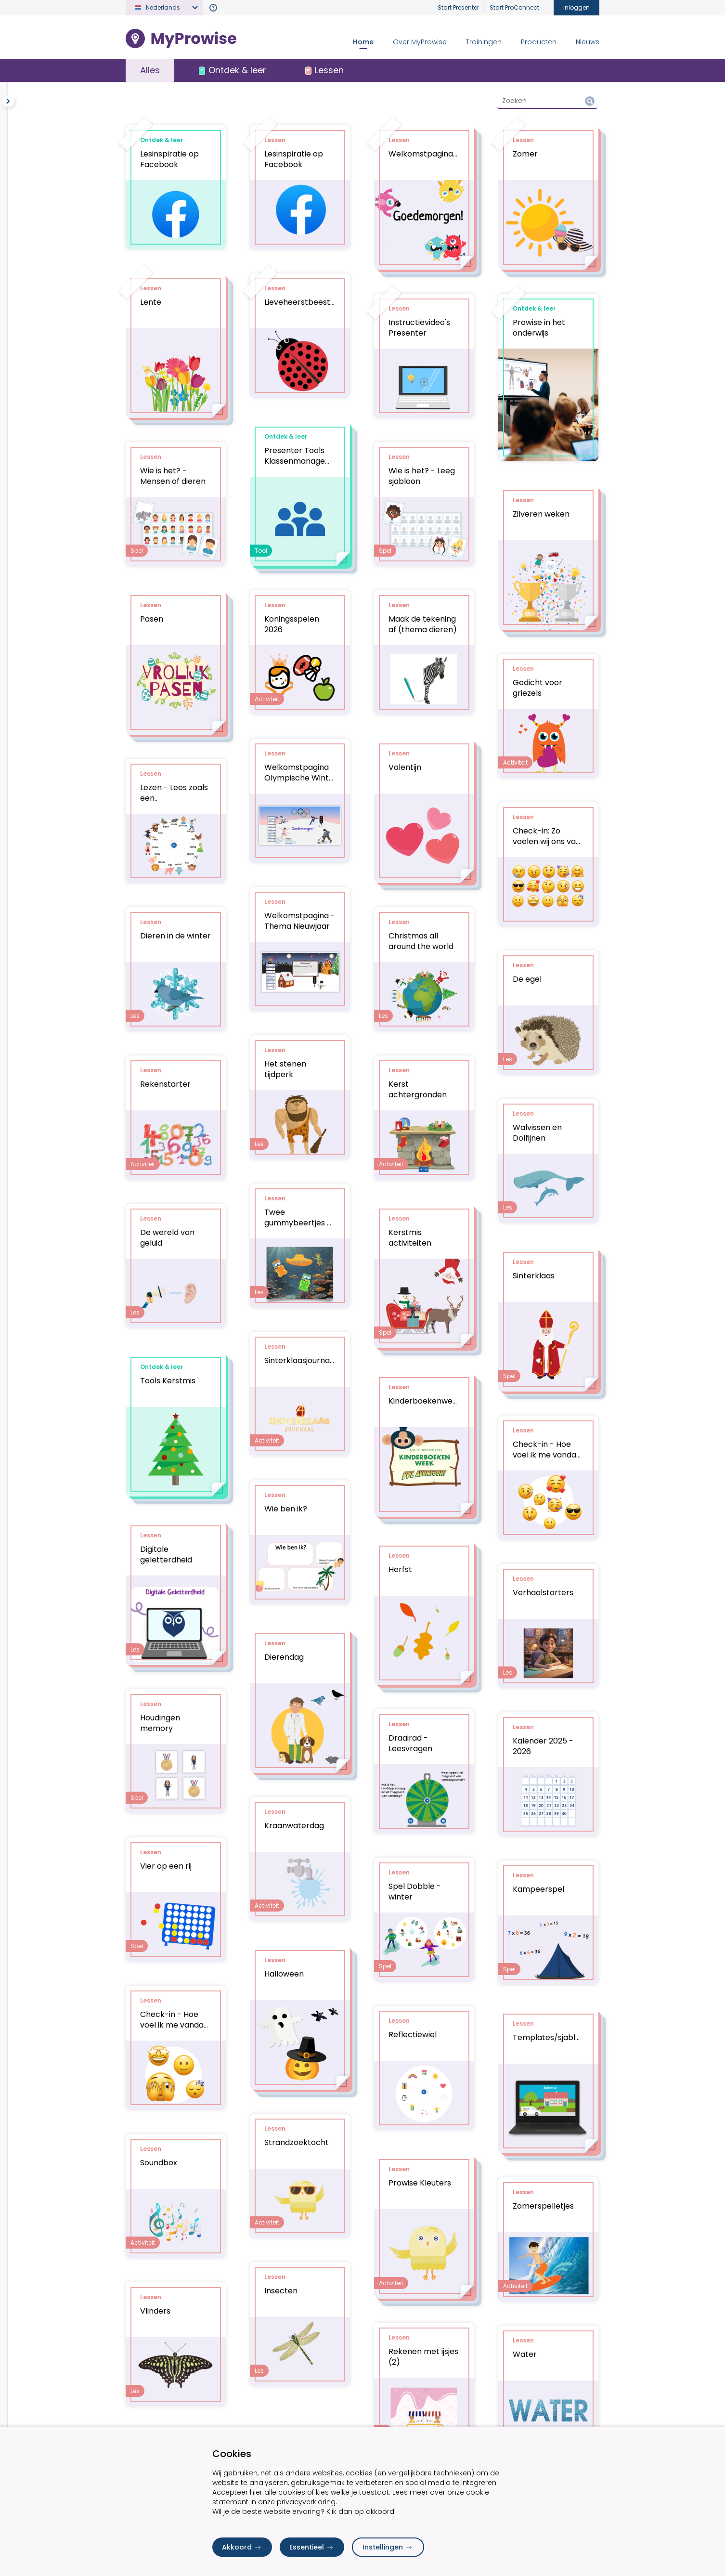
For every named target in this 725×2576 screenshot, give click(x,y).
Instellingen (388, 2547)
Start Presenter (458, 7)
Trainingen (484, 42)
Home (363, 42)
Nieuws (587, 42)
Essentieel (312, 2547)
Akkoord (242, 2547)
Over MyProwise (420, 42)
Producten (539, 42)
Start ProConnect (514, 7)
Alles (150, 70)
